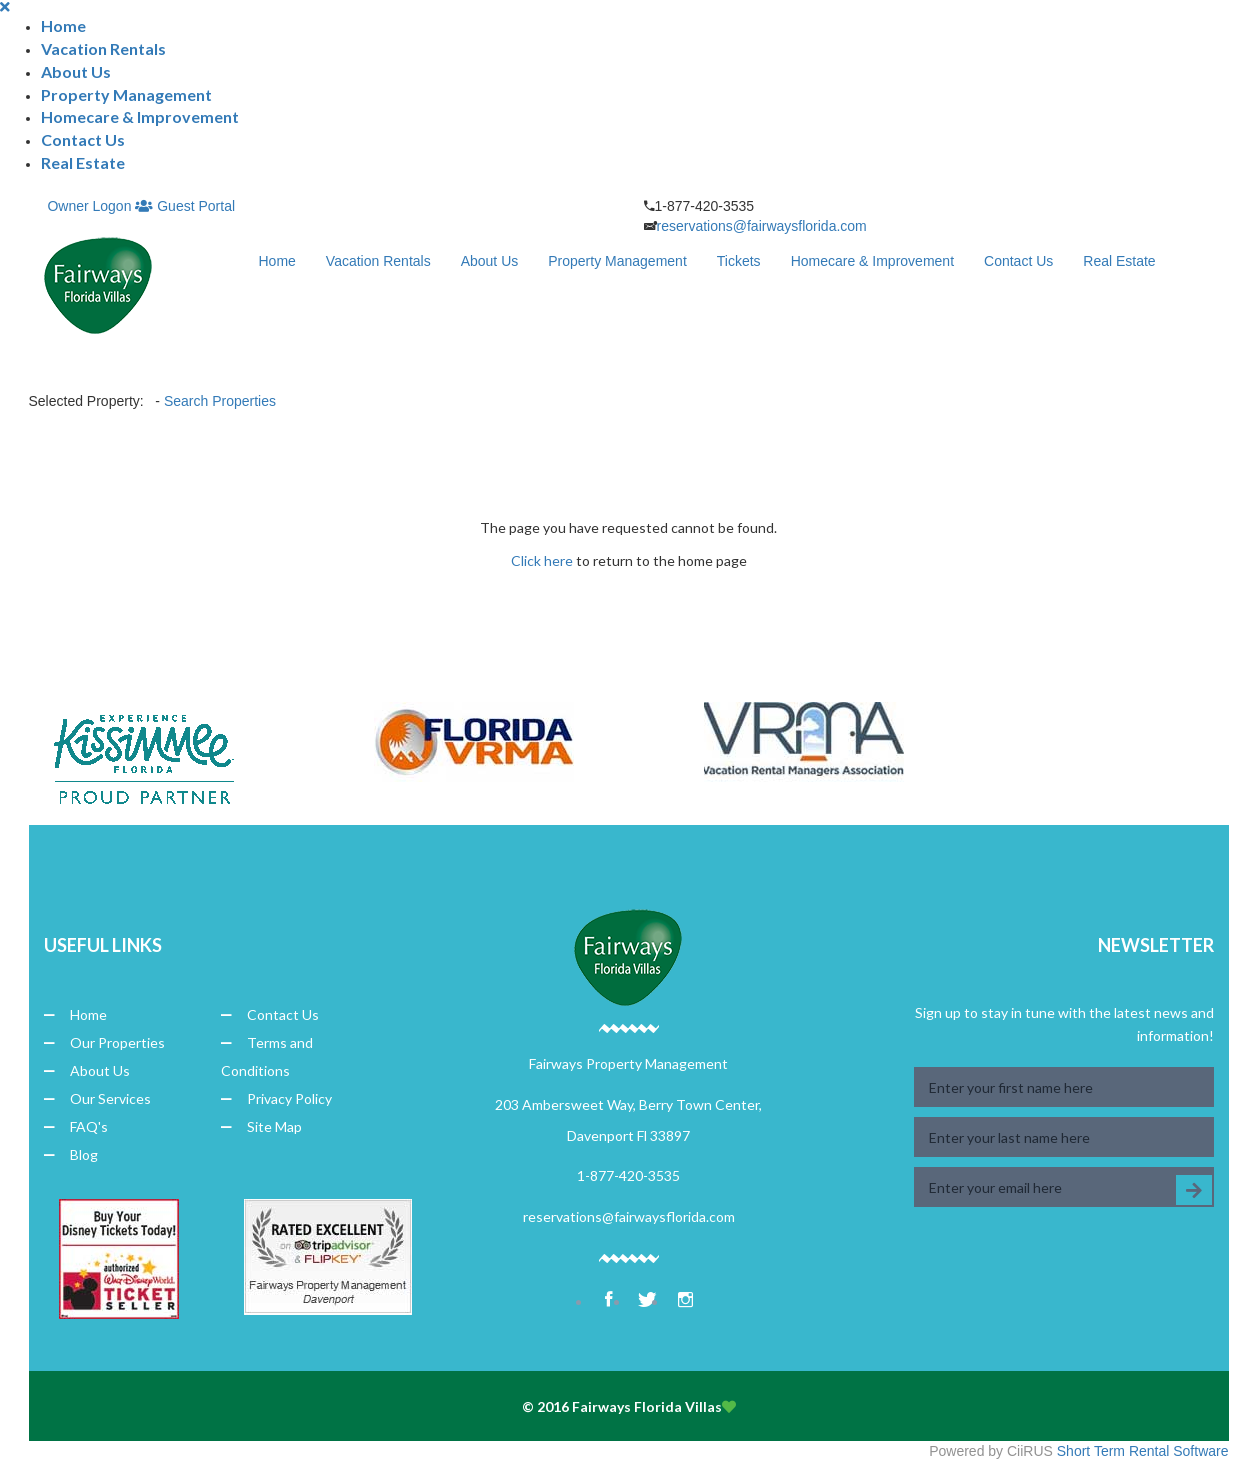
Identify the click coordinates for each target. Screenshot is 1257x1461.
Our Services (97, 1098)
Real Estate (83, 162)
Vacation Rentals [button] (103, 48)
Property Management (126, 94)
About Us (76, 71)
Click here (542, 560)
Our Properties (104, 1042)
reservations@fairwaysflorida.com (762, 226)
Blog (71, 1154)
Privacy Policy (276, 1098)
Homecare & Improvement (140, 116)
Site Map (261, 1126)
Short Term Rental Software (1143, 1451)
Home (63, 25)
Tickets (739, 261)
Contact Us (83, 139)
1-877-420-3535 (628, 1175)
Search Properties (220, 401)
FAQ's (76, 1126)
